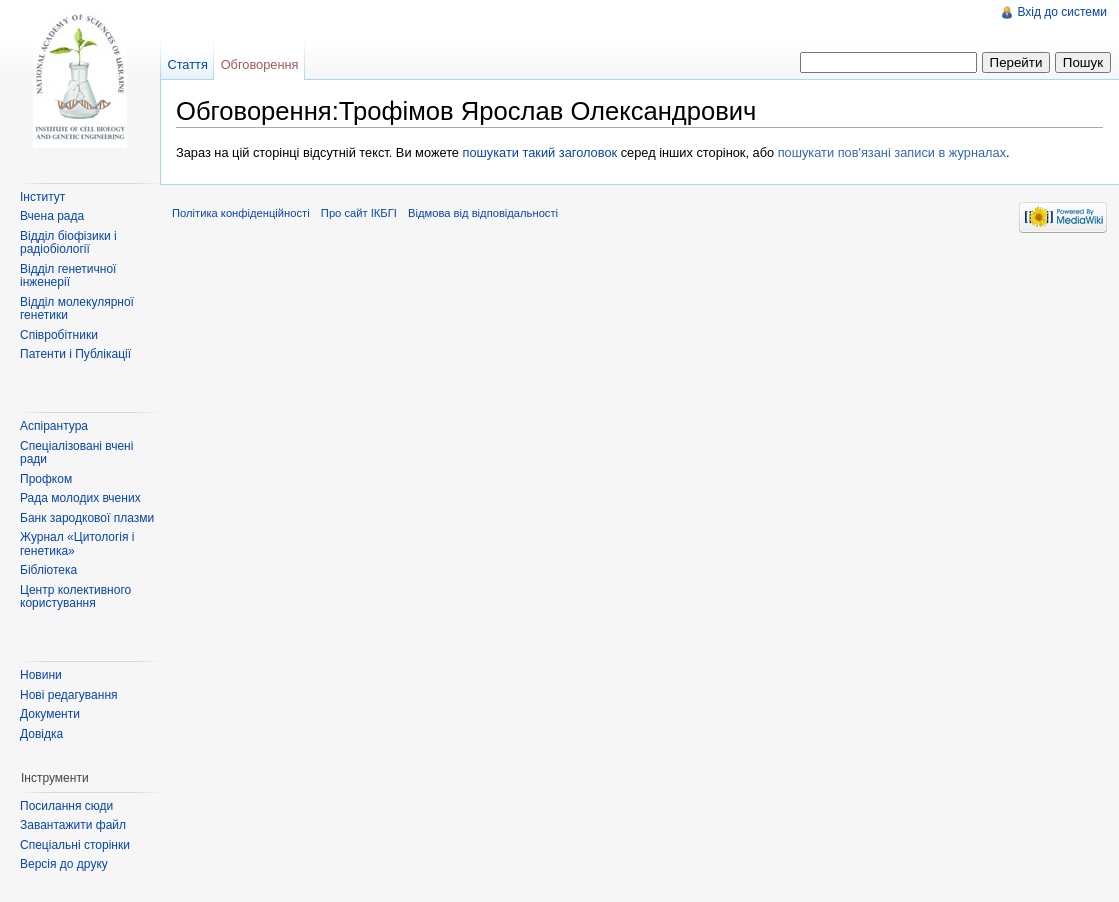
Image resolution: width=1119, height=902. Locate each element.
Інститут (42, 197)
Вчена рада (52, 216)
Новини (41, 675)
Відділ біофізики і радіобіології (68, 243)
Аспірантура (54, 426)
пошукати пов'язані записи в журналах (892, 152)
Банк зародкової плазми (87, 518)
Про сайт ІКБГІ (359, 213)
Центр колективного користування (75, 597)
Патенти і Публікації (75, 354)
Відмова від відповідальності (483, 213)
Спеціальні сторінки (75, 845)
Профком (46, 479)
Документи (50, 714)
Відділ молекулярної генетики (77, 309)
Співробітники (59, 335)
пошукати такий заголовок (540, 152)
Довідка (41, 734)
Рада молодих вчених (80, 498)
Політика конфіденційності (241, 213)
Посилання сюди (66, 806)
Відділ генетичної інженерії (68, 276)
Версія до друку (64, 864)
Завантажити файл (73, 825)
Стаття (187, 64)
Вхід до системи (1062, 12)
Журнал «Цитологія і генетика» (77, 544)
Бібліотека (48, 570)
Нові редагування (69, 695)
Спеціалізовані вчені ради (76, 453)
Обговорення (260, 64)
